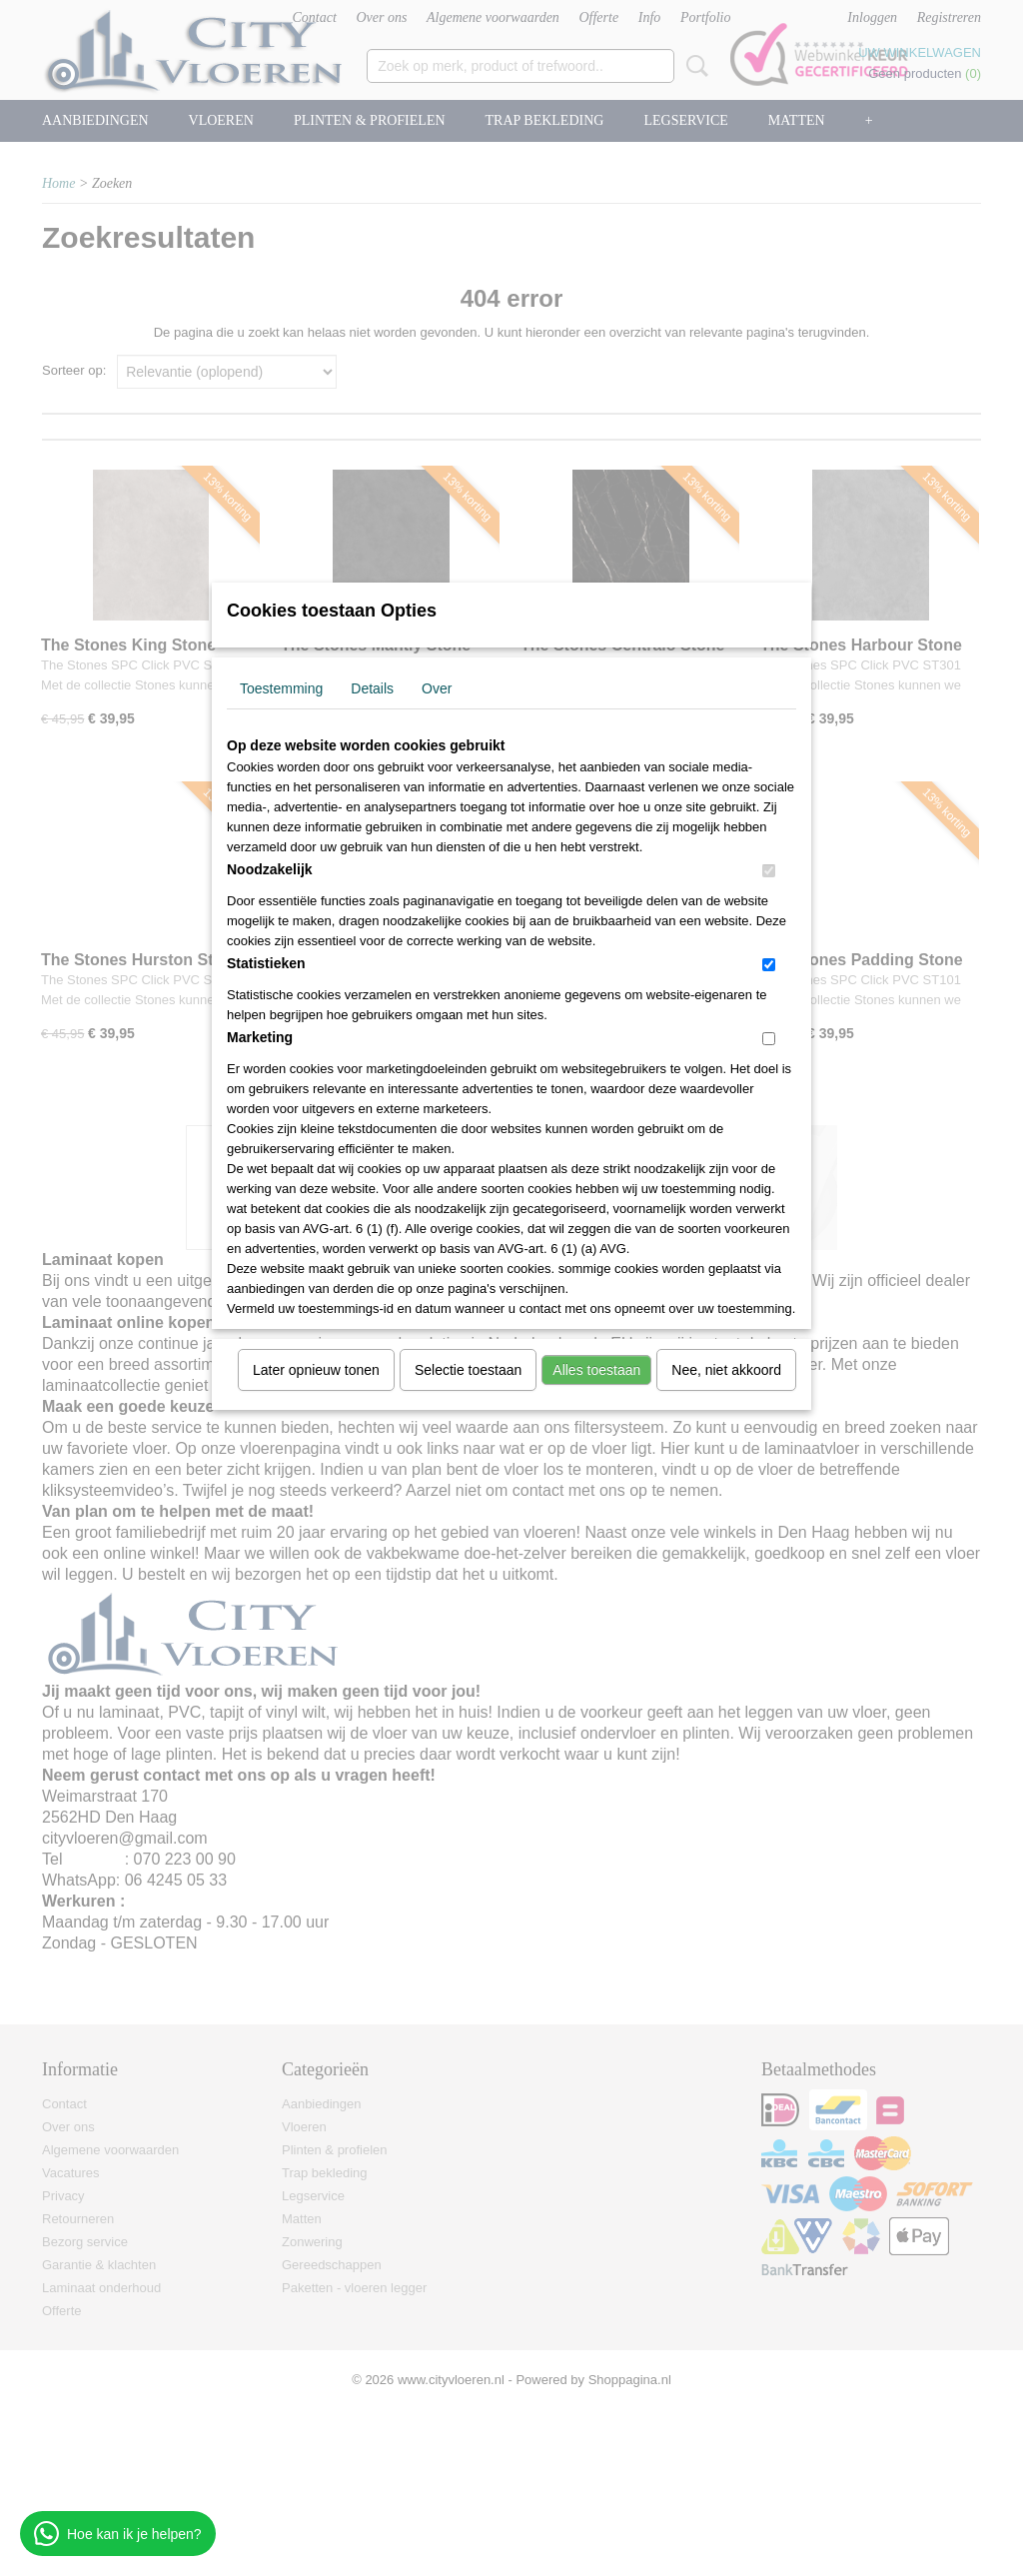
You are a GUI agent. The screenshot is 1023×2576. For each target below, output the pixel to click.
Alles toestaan (596, 1370)
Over (437, 688)
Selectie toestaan (468, 1370)
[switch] (768, 870)
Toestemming (281, 688)
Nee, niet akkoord (726, 1370)
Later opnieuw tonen (316, 1370)
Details (372, 688)
